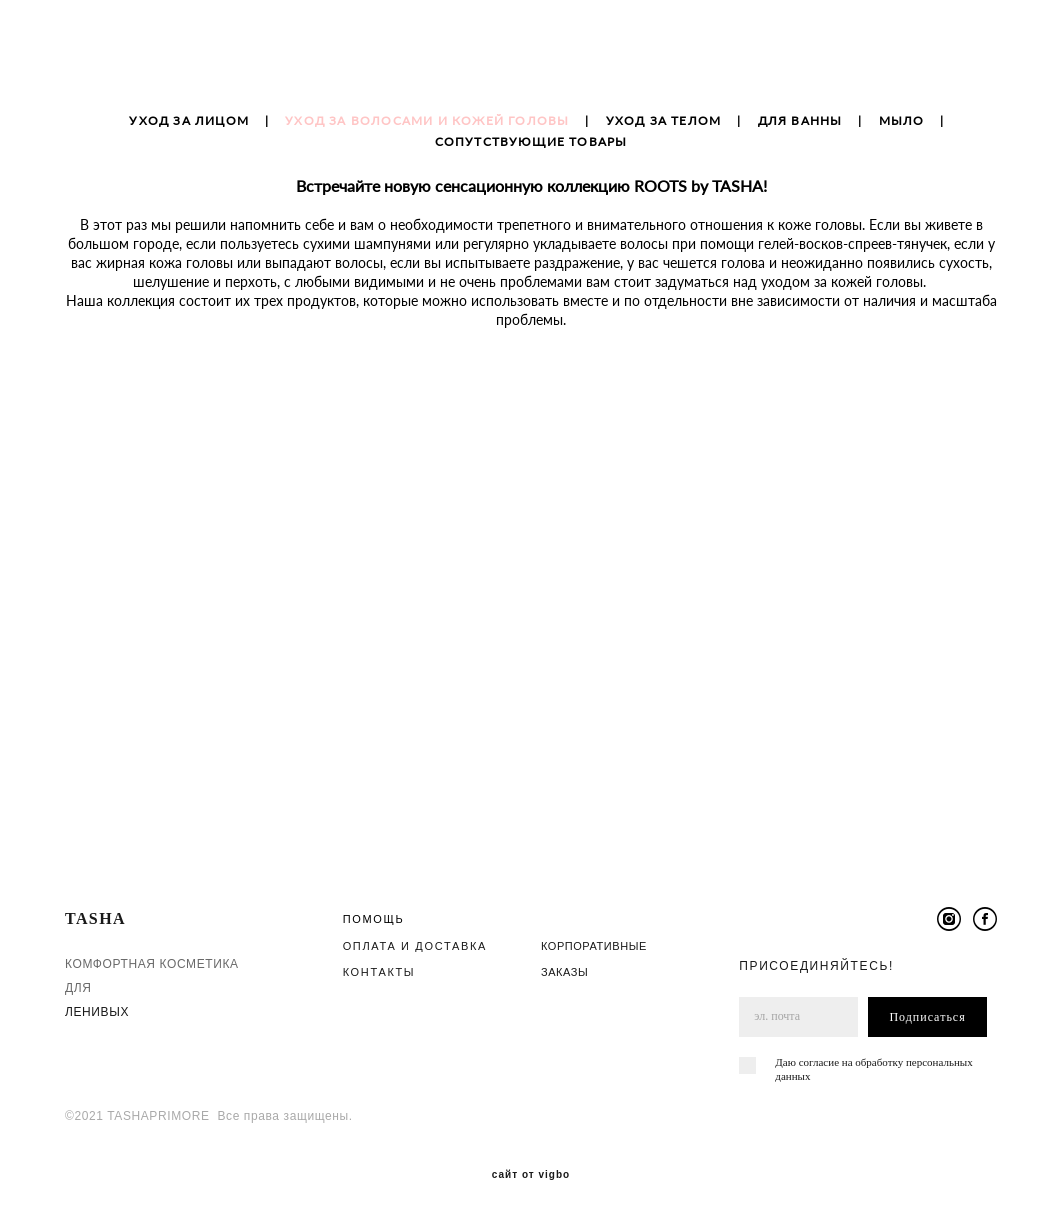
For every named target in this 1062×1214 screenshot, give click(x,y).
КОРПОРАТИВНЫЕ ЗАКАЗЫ (594, 951)
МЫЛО (902, 132)
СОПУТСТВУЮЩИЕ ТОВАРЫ (531, 153)
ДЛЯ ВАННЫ (800, 132)
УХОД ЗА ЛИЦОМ (189, 132)
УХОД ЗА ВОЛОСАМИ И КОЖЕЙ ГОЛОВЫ (427, 132)
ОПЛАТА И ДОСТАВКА (415, 938)
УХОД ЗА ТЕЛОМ (664, 132)
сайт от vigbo (531, 1168)
